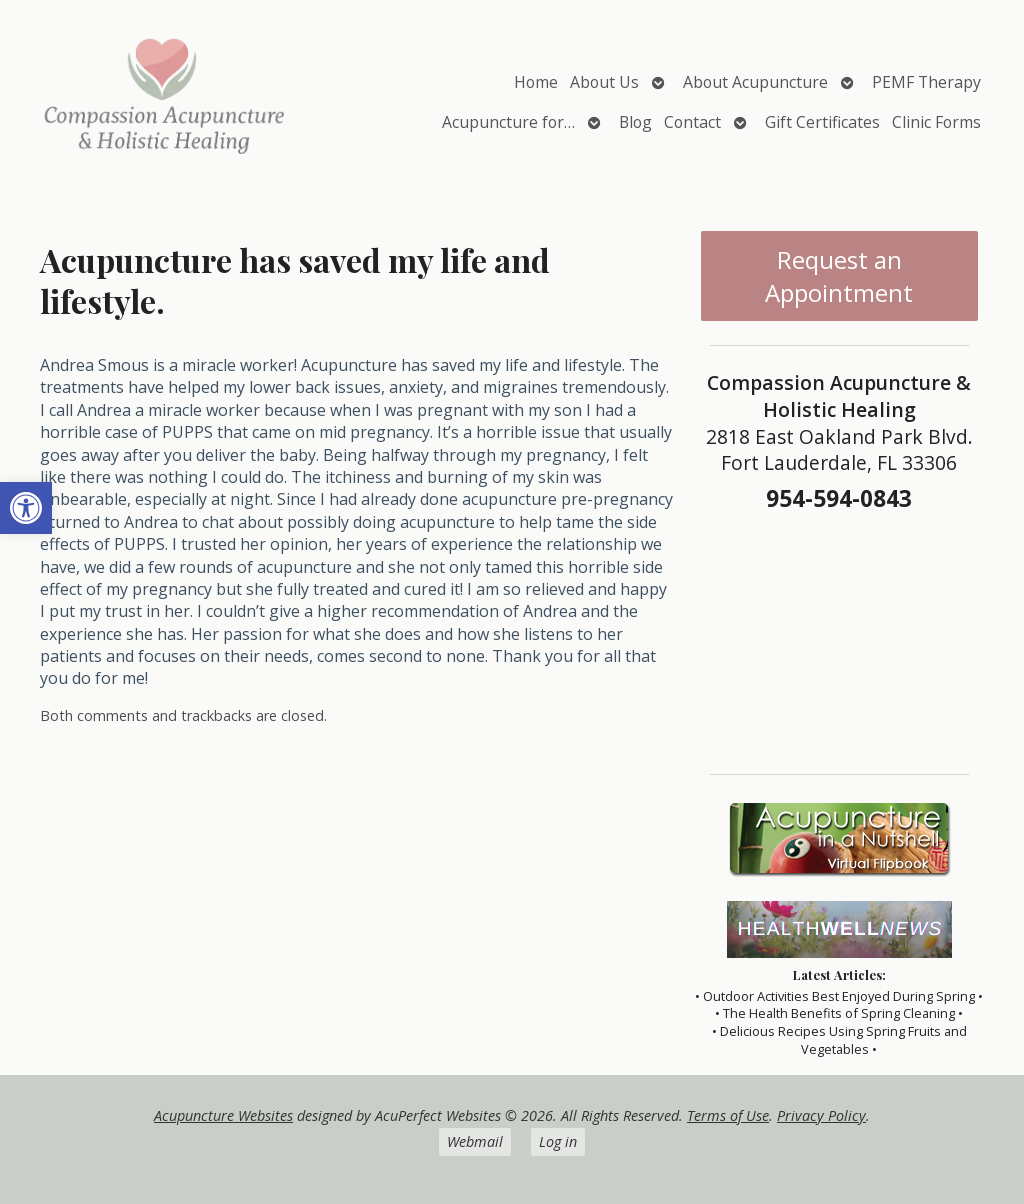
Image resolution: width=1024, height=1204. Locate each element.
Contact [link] (692, 122)
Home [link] (536, 82)
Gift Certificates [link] (822, 122)
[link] (26, 508)
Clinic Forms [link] (936, 122)
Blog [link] (635, 122)
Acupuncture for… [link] (508, 122)
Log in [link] (558, 1141)
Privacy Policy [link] (821, 1115)
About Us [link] (604, 82)
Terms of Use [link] (728, 1115)
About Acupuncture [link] (755, 82)
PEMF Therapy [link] (926, 82)
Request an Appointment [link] (839, 276)
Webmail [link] (475, 1141)
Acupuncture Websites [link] (223, 1115)
